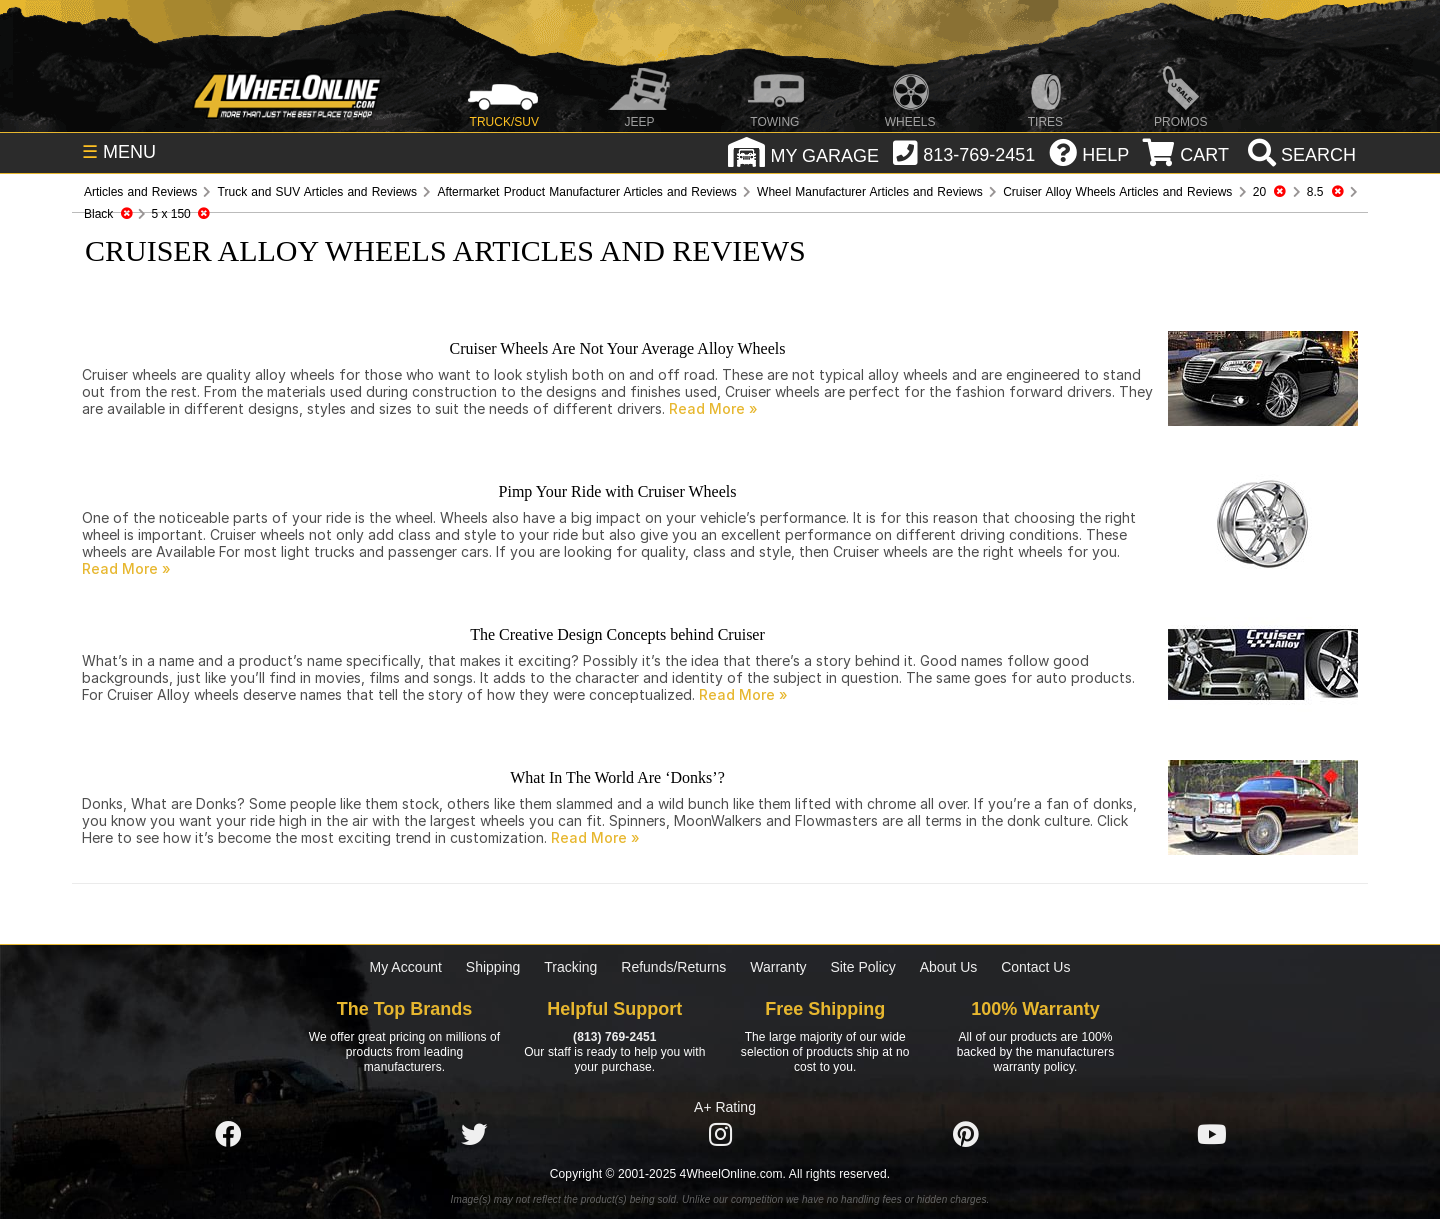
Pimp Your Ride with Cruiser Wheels (618, 491)
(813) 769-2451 (614, 1037)
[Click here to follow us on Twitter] (474, 1135)
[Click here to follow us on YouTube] (1212, 1135)
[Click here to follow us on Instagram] (720, 1135)
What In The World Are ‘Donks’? (617, 777)
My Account (406, 967)
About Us (949, 967)
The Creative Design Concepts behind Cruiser (617, 634)
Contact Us (1035, 967)
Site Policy (862, 967)
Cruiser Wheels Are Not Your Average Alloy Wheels (618, 348)
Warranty (778, 967)
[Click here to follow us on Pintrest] (966, 1135)
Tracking (570, 967)
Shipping (493, 967)
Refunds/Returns (673, 967)
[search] (1299, 155)
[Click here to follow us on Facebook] (228, 1135)
